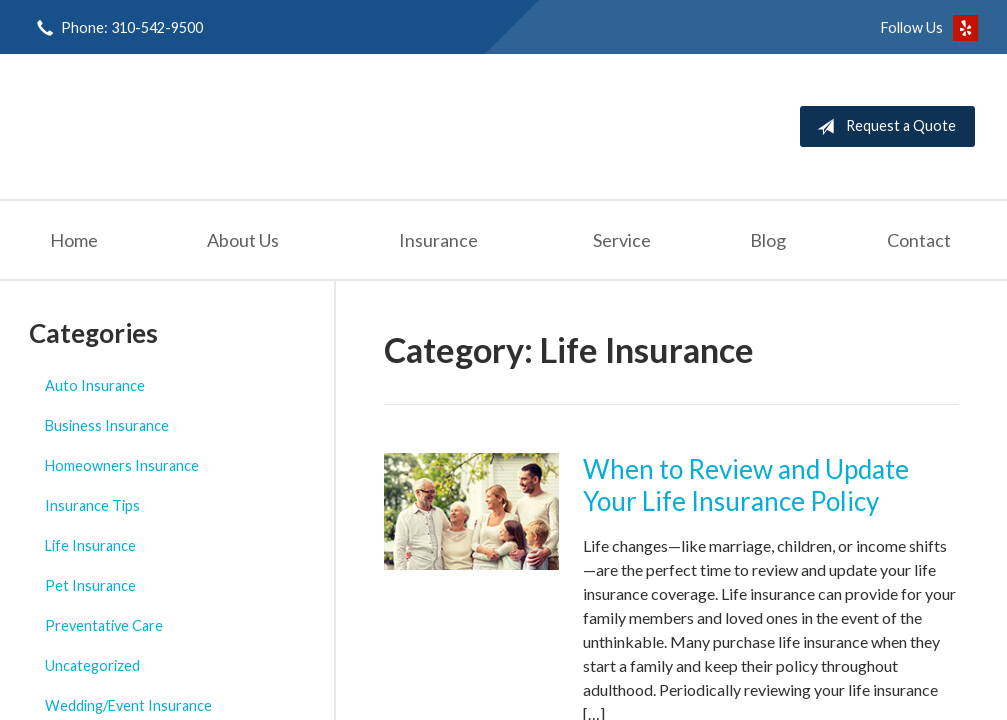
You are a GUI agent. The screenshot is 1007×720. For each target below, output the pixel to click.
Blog (768, 240)
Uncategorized (92, 665)
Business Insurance (107, 425)
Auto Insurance (95, 385)
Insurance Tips (92, 505)
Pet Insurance (90, 585)
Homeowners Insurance (122, 465)
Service (622, 240)
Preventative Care (104, 625)
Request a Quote (882, 127)
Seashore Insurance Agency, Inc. (207, 126)
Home (74, 240)
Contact (919, 240)
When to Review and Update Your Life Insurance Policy (746, 485)
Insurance (438, 240)
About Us (243, 240)
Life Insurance (90, 545)
